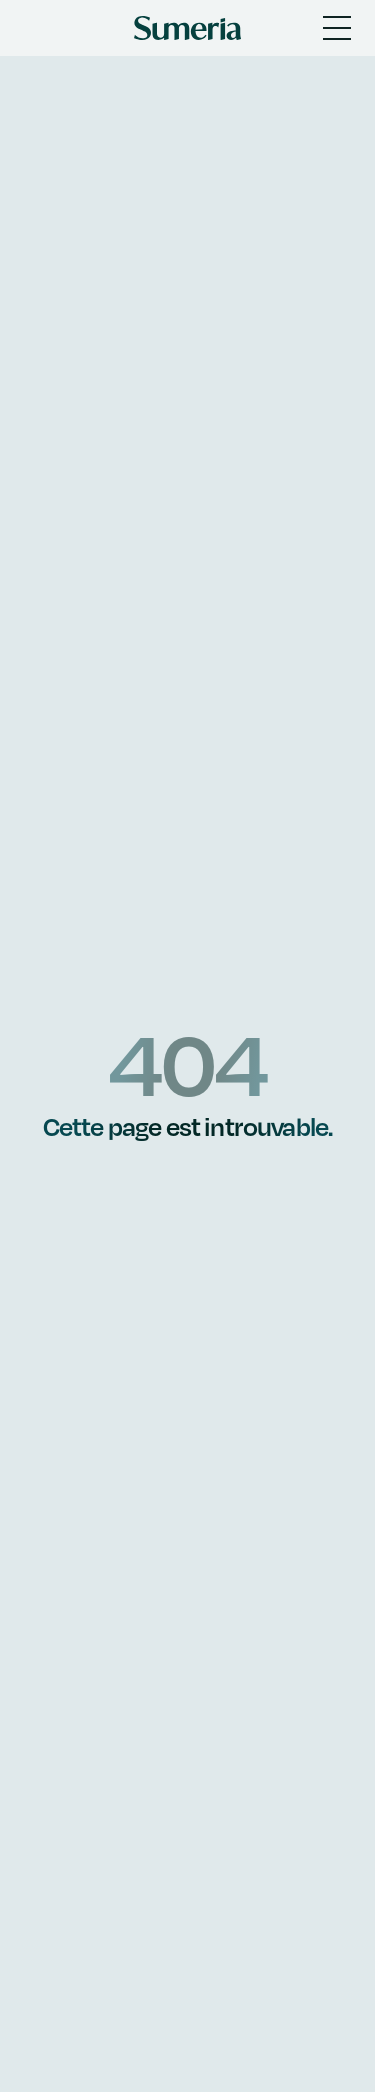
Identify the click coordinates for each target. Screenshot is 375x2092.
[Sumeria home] (187, 28)
